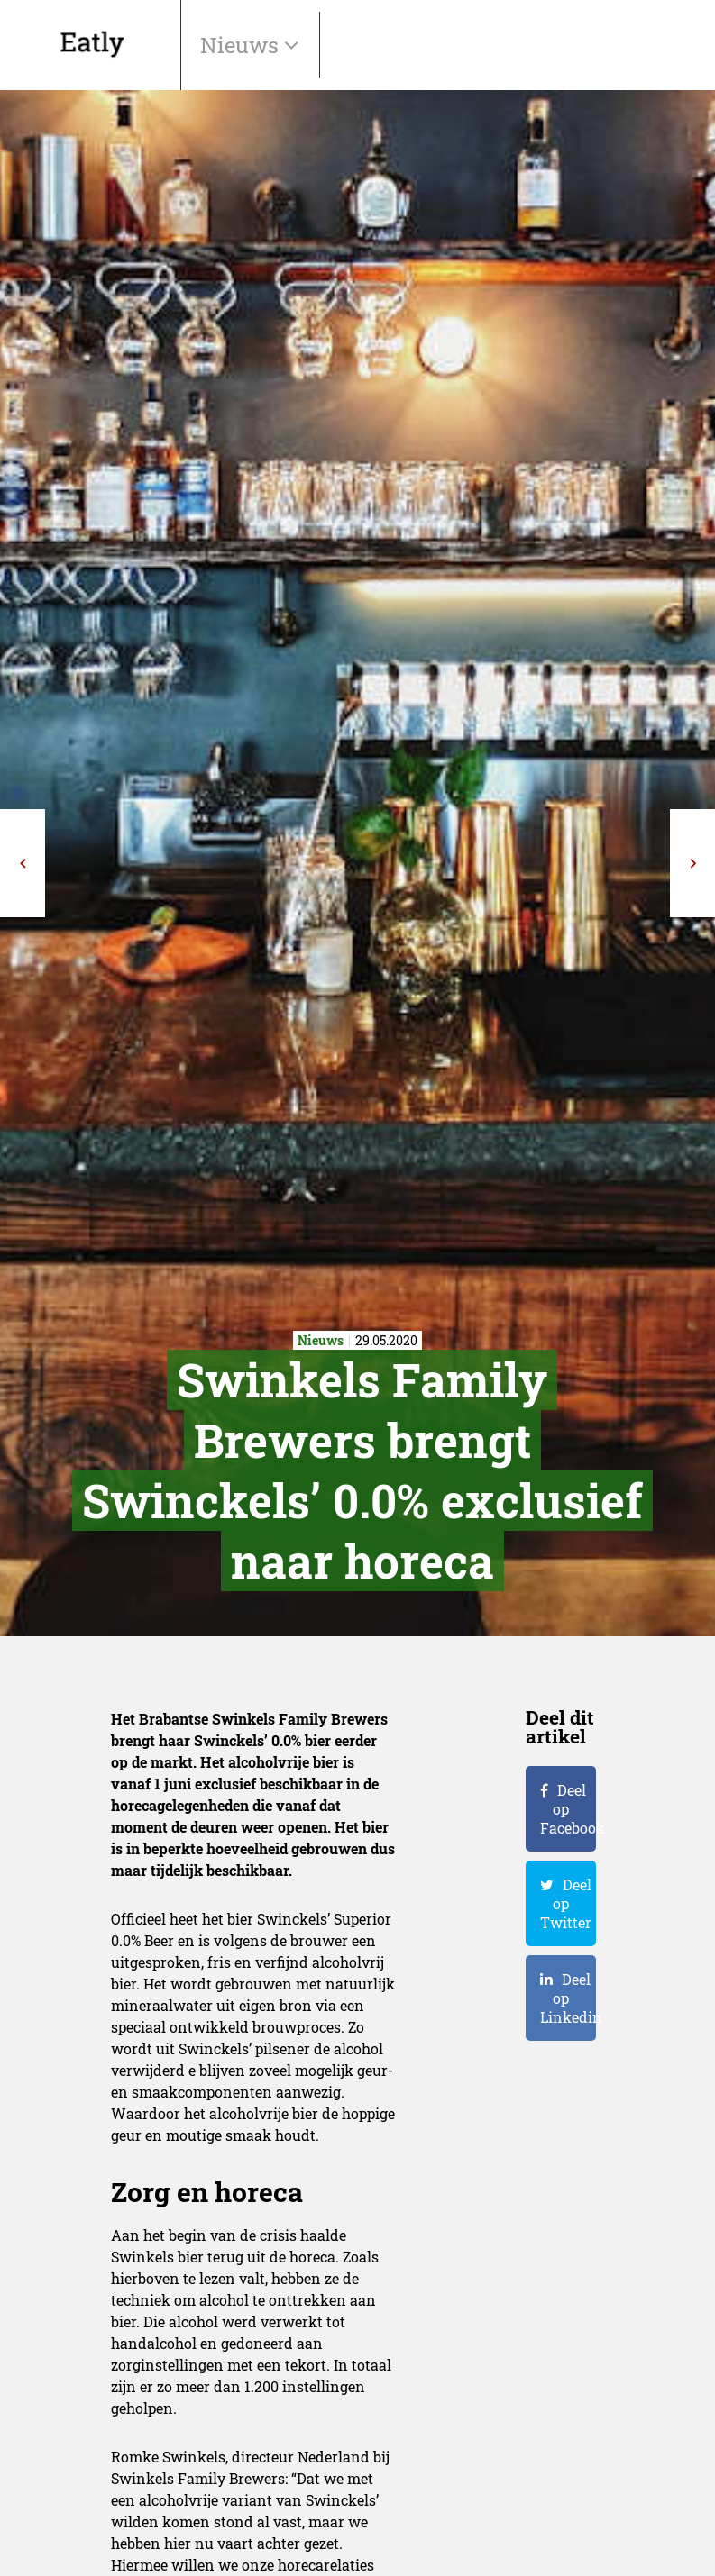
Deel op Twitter (565, 1903)
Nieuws (242, 45)
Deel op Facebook (568, 1808)
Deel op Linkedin (568, 1998)
